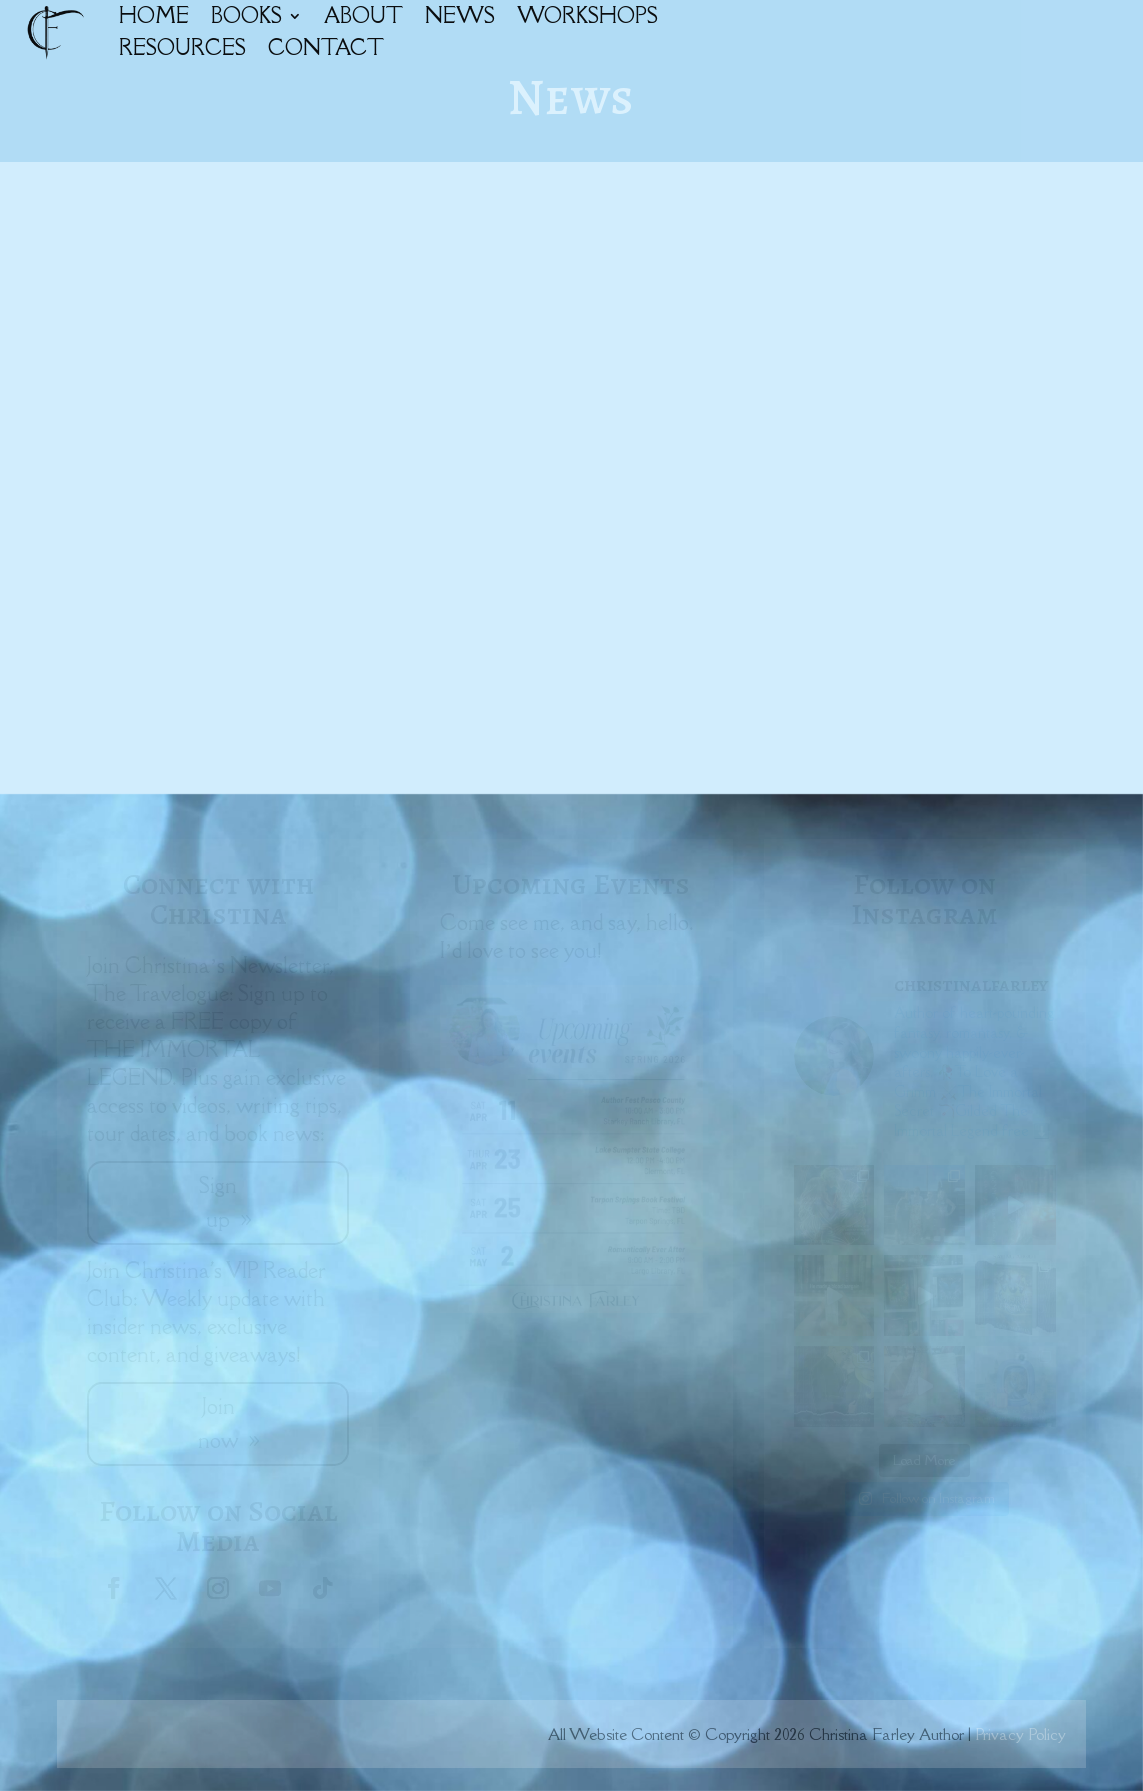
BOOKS (246, 15)
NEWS (460, 15)
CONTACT (326, 47)
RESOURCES (182, 47)
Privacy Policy (1020, 1734)
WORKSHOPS (587, 15)
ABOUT (363, 15)
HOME (154, 15)
